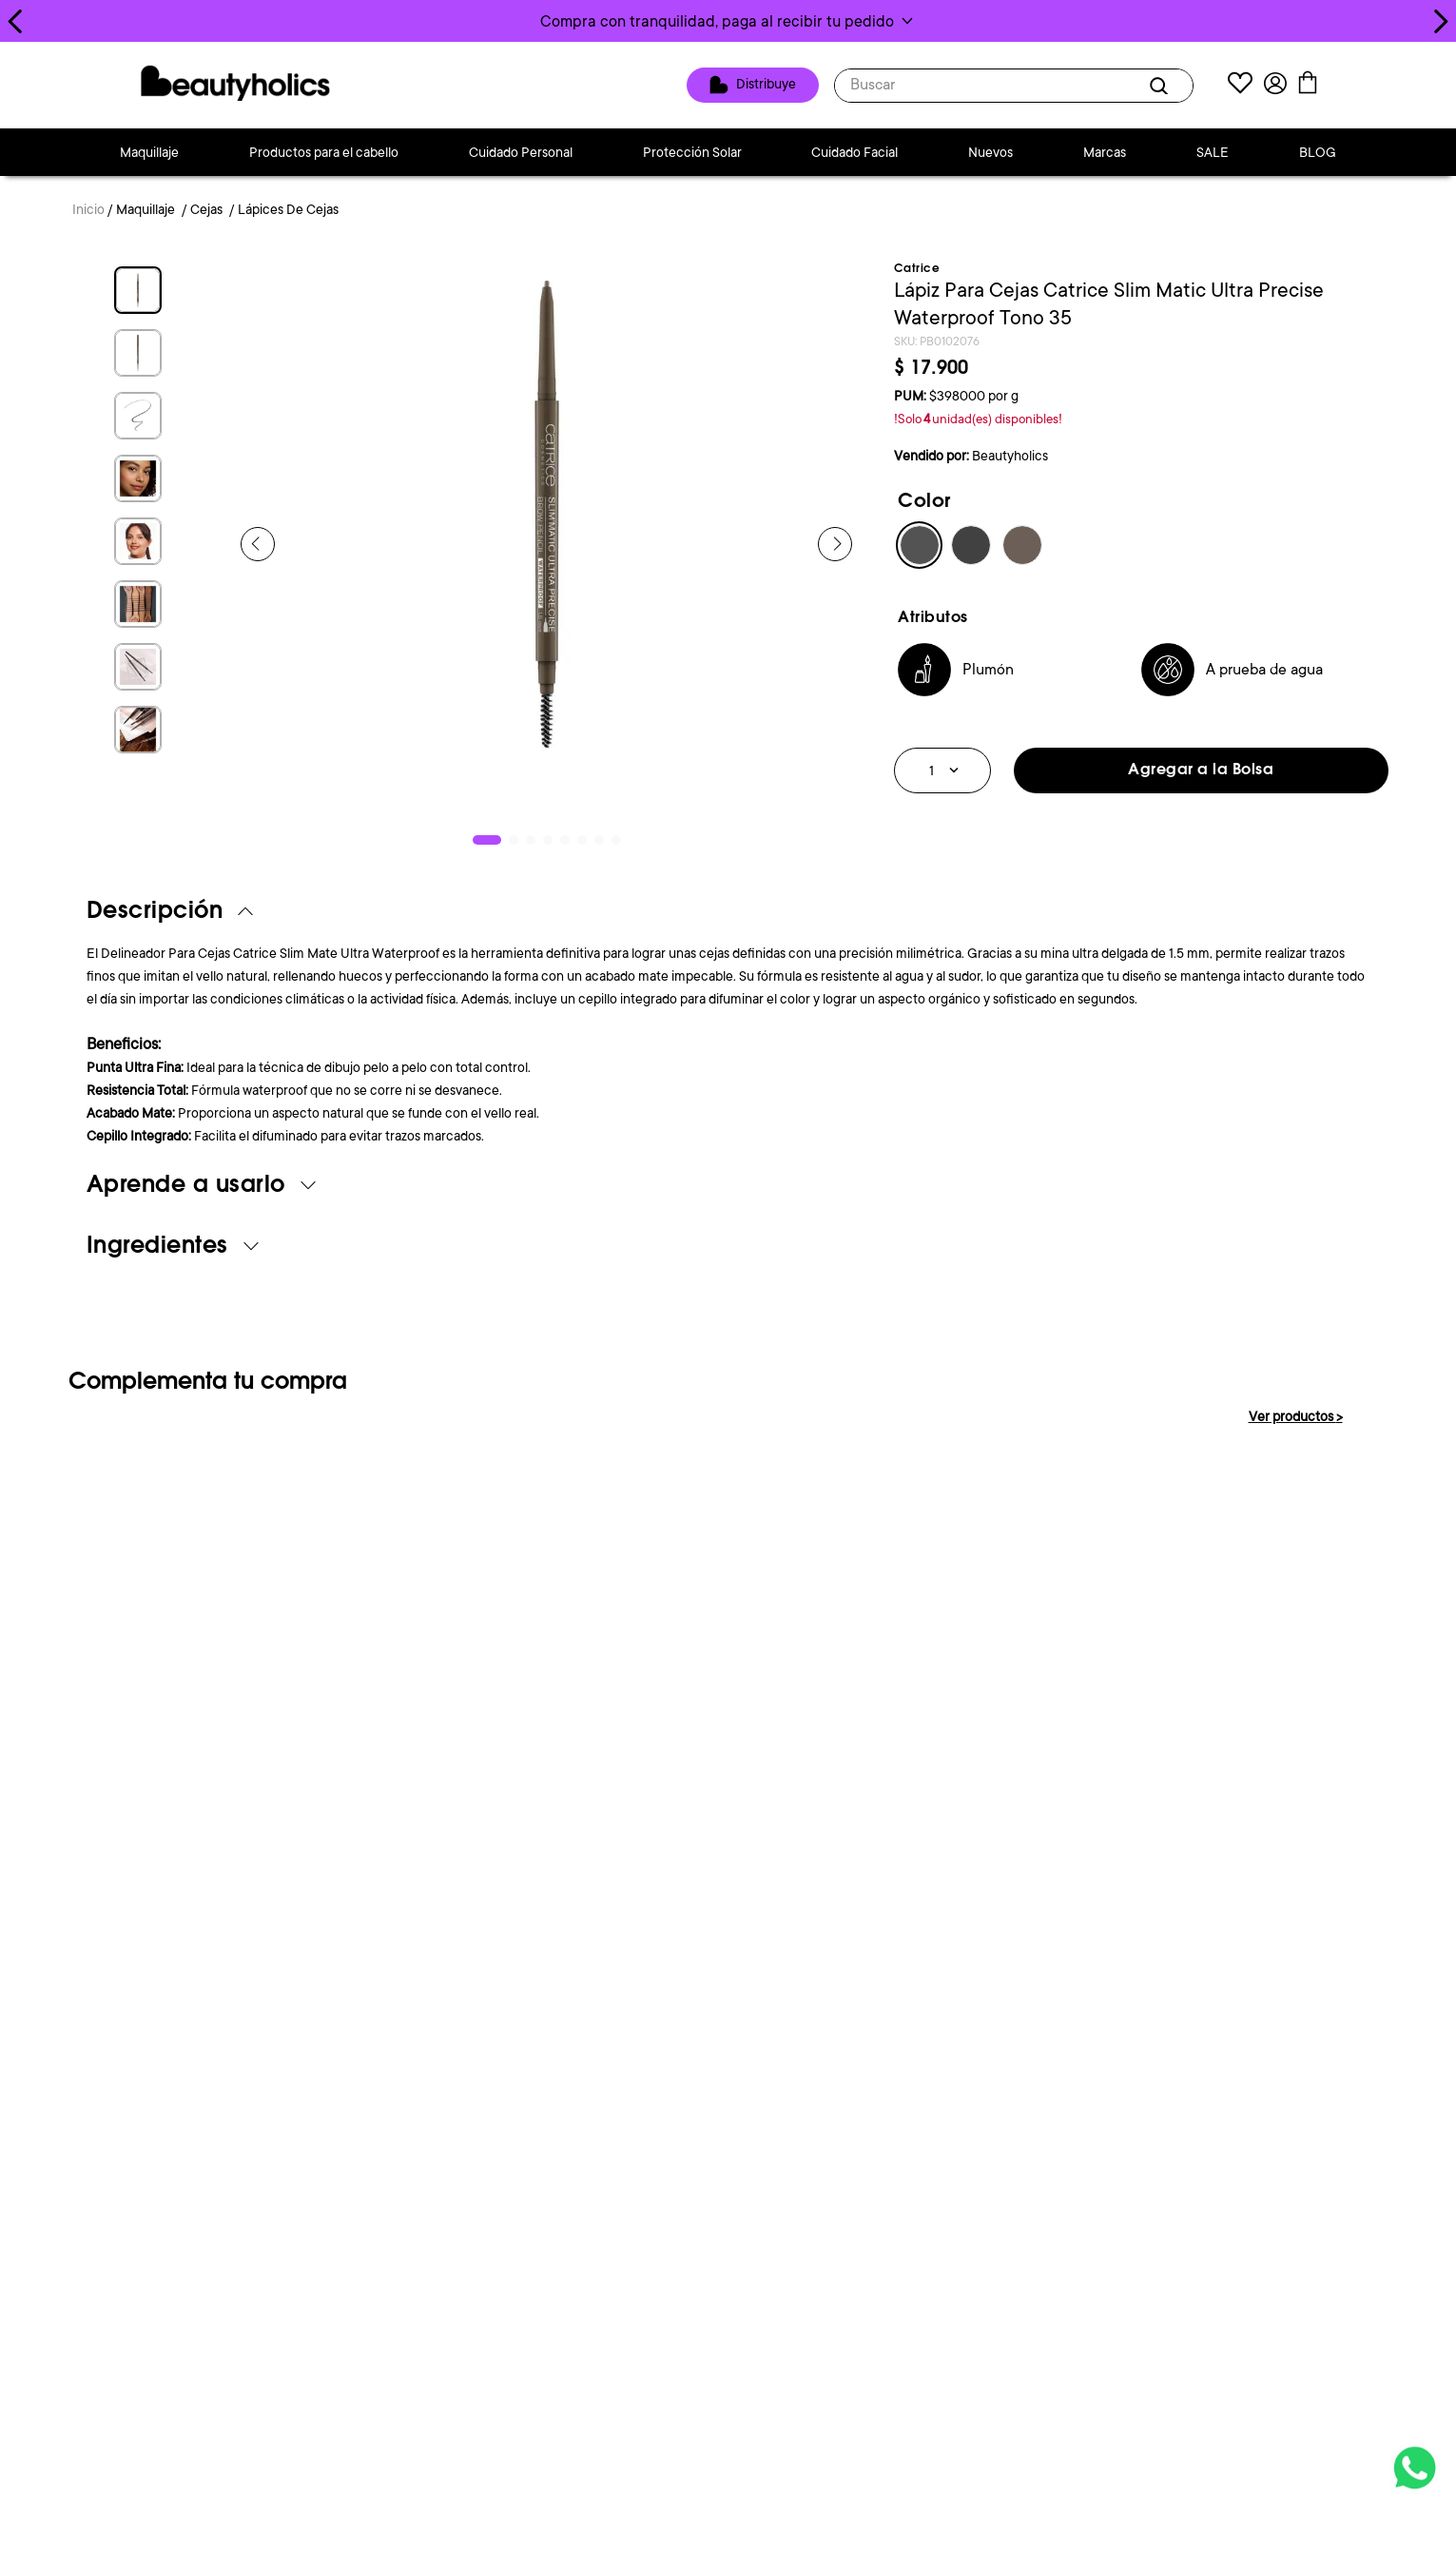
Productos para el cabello (323, 152)
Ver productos (1296, 1416)
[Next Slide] (1440, 21)
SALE (1212, 152)
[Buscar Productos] (1162, 85)
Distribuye (766, 83)
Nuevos (990, 152)
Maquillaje (149, 152)
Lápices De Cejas (288, 209)
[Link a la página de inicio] (88, 211)
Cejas (206, 209)
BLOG (1317, 152)
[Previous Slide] (16, 21)
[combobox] (1014, 85)
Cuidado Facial (854, 152)
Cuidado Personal (521, 152)
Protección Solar (692, 152)
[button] (728, 21)
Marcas (1104, 152)
